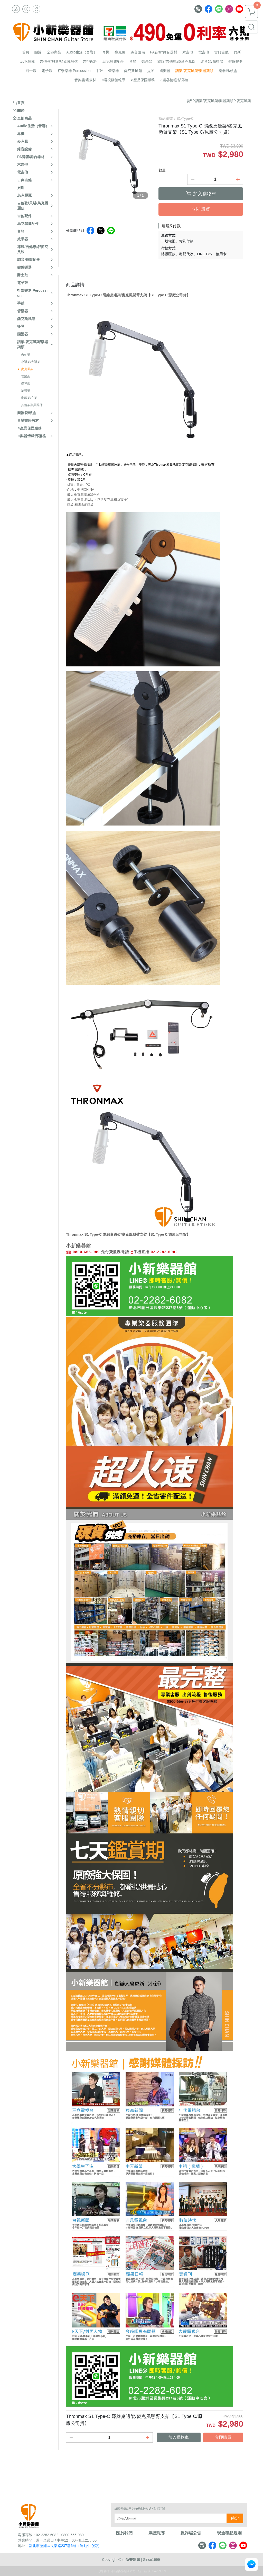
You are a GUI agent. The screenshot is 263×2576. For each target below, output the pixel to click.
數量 (162, 170)
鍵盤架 (25, 390)
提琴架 (25, 383)
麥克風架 (27, 369)
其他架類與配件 (32, 405)
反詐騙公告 (191, 2533)
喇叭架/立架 (29, 398)
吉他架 (25, 354)
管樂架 (25, 376)
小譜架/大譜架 (30, 362)
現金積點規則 (229, 2533)
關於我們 (124, 2533)
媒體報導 (156, 2533)
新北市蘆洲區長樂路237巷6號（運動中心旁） (65, 2546)
